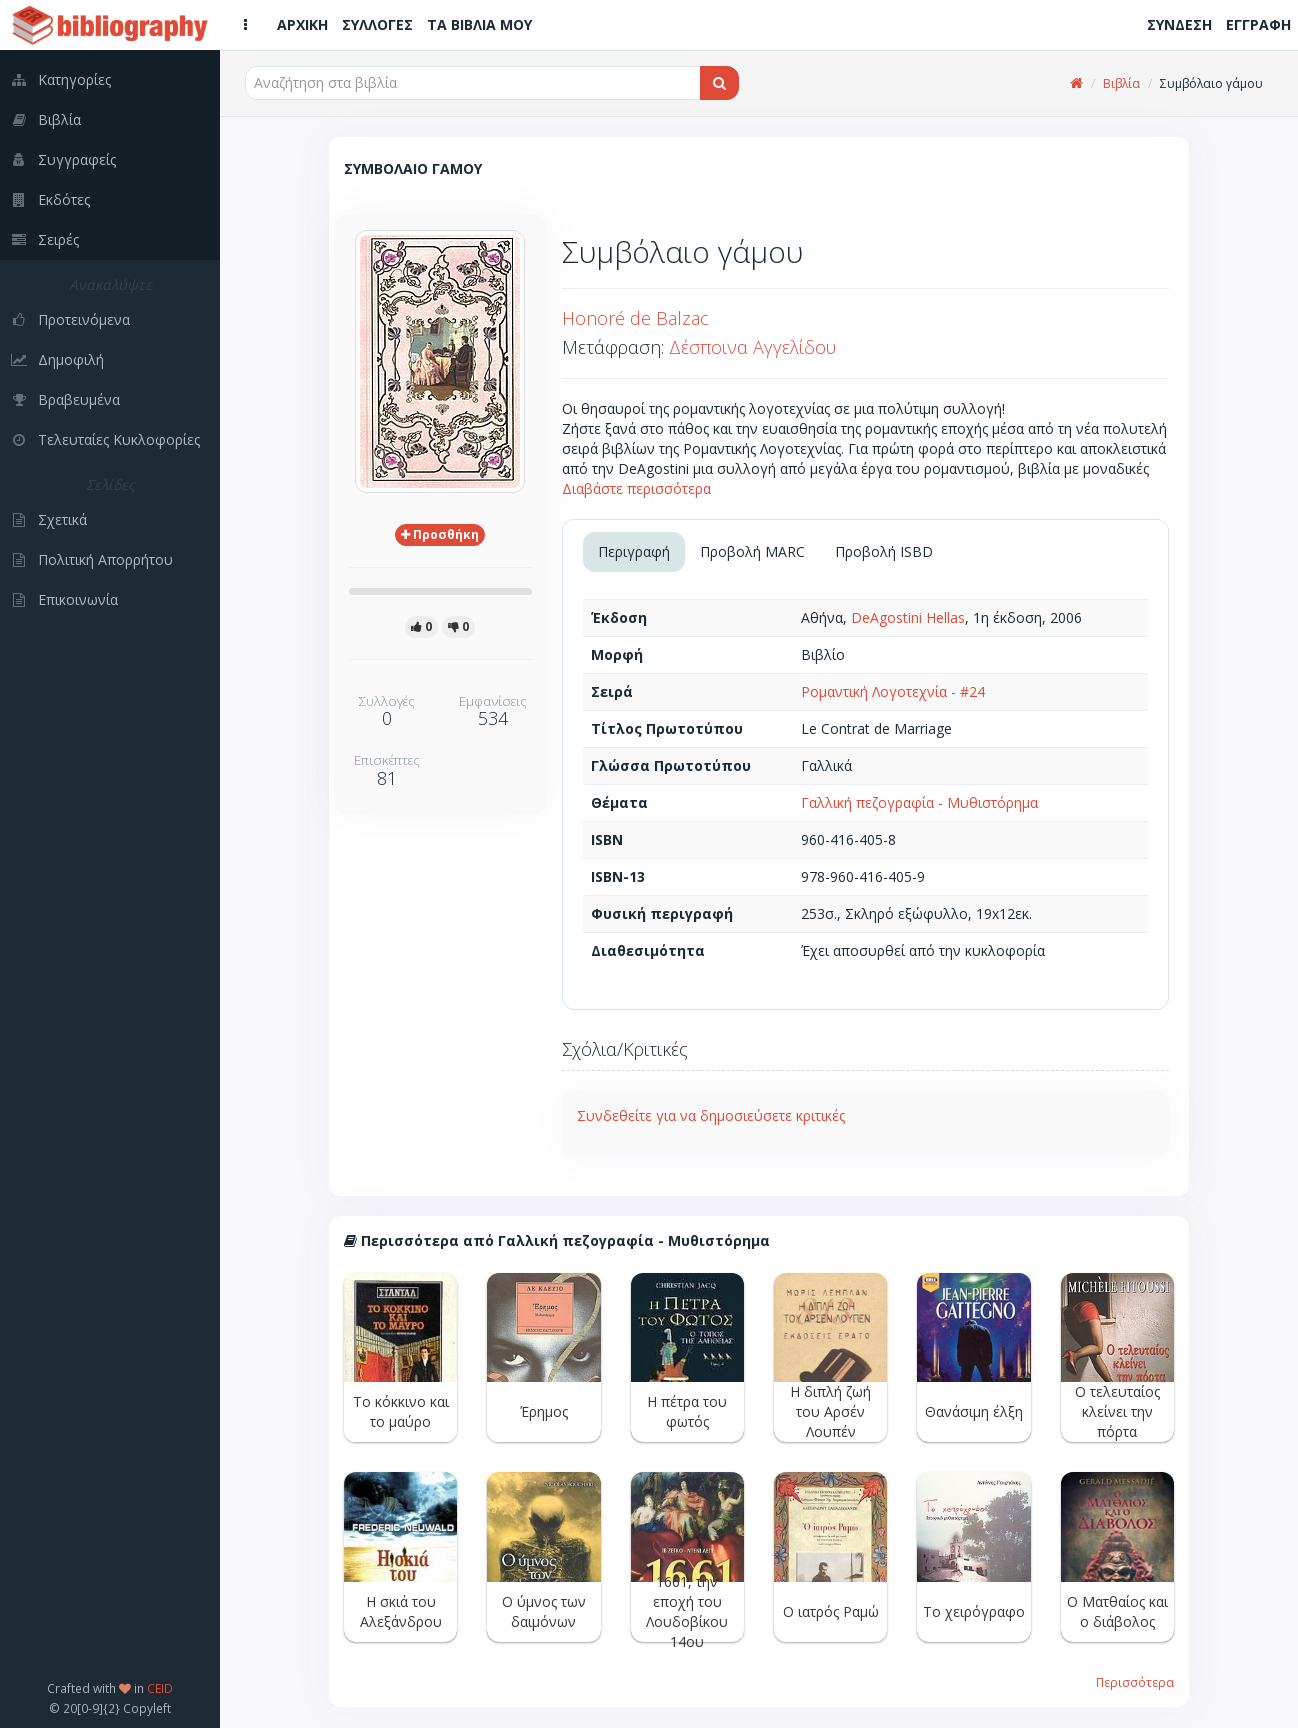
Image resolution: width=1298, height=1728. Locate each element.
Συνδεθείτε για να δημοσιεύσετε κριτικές (711, 1115)
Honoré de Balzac (635, 318)
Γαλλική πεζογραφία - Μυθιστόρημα (919, 802)
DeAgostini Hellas (908, 617)
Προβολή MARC (752, 551)
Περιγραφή (634, 551)
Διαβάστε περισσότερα (636, 488)
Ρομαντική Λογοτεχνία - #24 (893, 691)
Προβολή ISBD (884, 551)
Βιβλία (1121, 83)
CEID (160, 1688)
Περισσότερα (1135, 1682)
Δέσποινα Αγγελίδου (752, 347)
